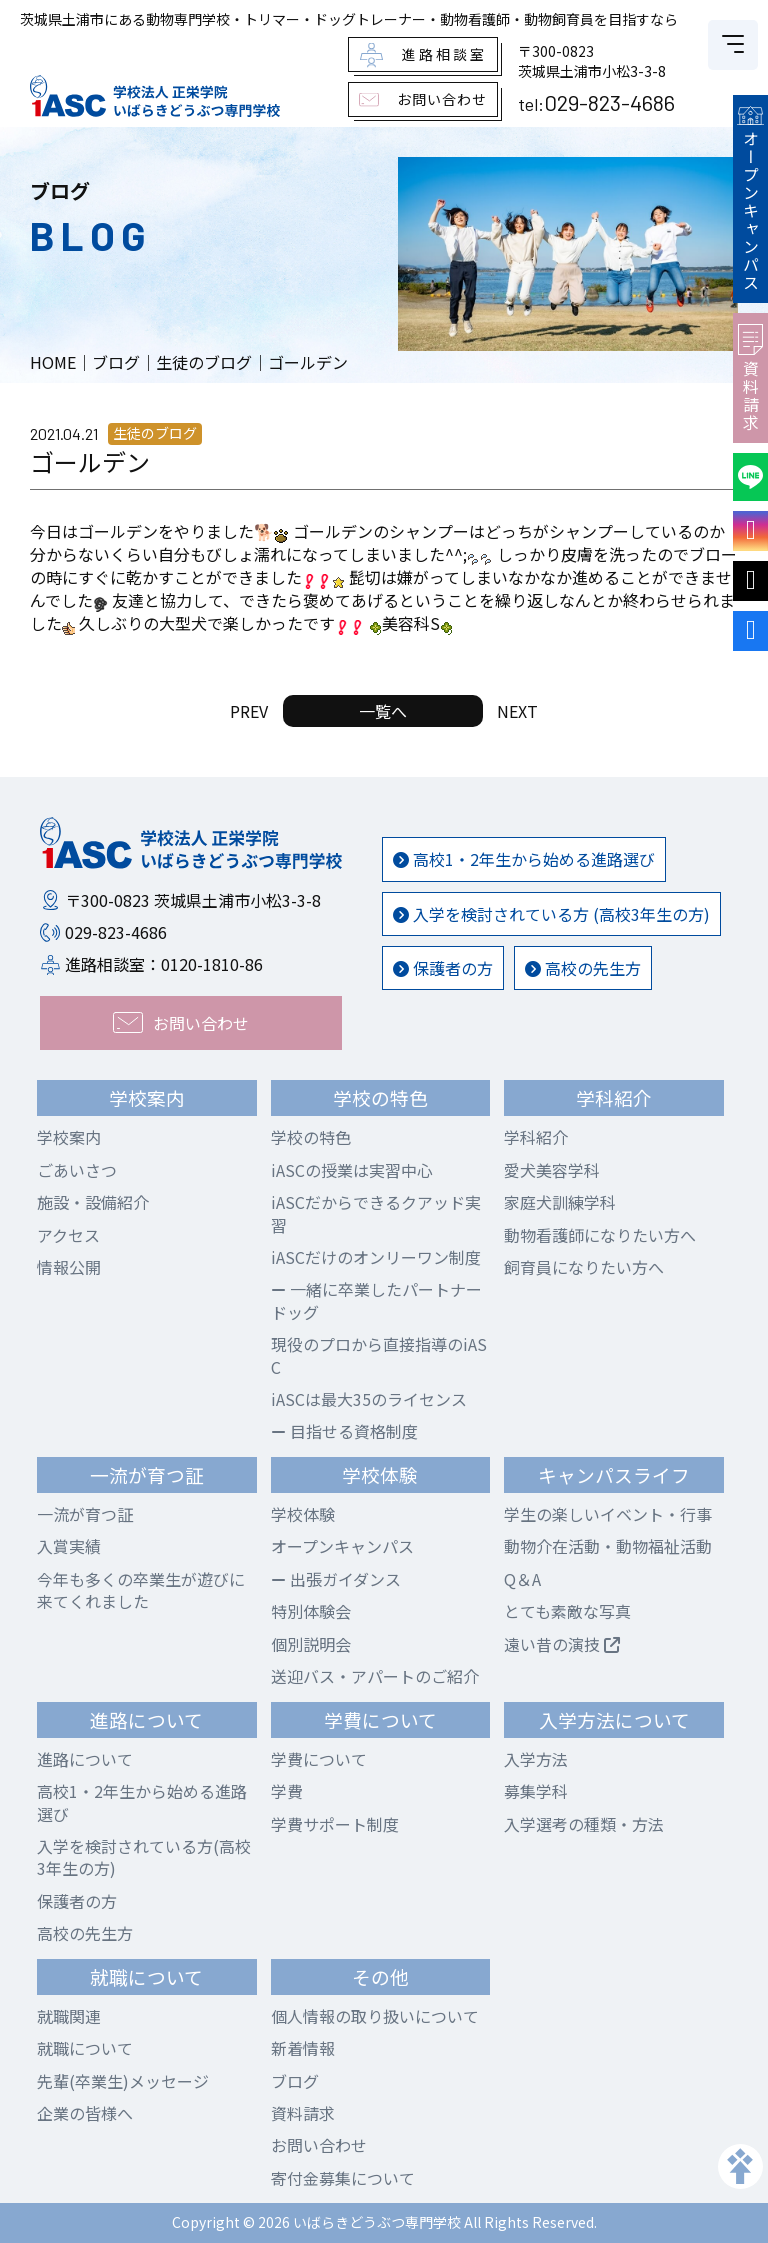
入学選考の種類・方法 (584, 1824)
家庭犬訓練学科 (560, 1202)
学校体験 (303, 1514)
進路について (85, 1759)
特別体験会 (311, 1611)
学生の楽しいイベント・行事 (608, 1514)
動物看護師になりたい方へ (600, 1235)
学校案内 (69, 1137)
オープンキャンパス (750, 199)
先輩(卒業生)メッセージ (123, 2081)
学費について (319, 1759)
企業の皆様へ (85, 2113)
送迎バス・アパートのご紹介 (375, 1676)
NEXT (517, 711)
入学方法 (536, 1759)
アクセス (68, 1235)
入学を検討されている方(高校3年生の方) (144, 1857)
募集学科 (536, 1791)
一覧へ (383, 711)
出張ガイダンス (336, 1579)
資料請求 (750, 378)
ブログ (295, 2081)
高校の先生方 (583, 968)
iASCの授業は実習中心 (352, 1170)
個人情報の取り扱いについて (375, 2016)
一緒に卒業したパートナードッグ (376, 1300)
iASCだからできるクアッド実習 (376, 1213)
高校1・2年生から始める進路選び (524, 859)
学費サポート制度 (335, 1824)
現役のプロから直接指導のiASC (379, 1355)
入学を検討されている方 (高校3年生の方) (551, 914)
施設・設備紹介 (93, 1202)
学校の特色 (311, 1137)
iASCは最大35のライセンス (369, 1399)
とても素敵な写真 (567, 1611)
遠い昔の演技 (562, 1644)
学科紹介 (536, 1137)
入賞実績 (69, 1546)
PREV (249, 711)
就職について (85, 2048)
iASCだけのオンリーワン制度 (376, 1257)
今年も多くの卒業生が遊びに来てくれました (141, 1590)
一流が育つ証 (85, 1514)
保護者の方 (443, 968)
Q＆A (522, 1579)
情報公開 (69, 1267)
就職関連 (69, 2016)
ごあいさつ (77, 1170)
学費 (287, 1791)
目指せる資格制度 (344, 1431)
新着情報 (303, 2048)
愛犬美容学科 (552, 1170)
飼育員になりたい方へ (584, 1267)
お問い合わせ (319, 2145)
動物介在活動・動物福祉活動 (608, 1546)
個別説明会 (311, 1644)
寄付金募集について (343, 2178)
